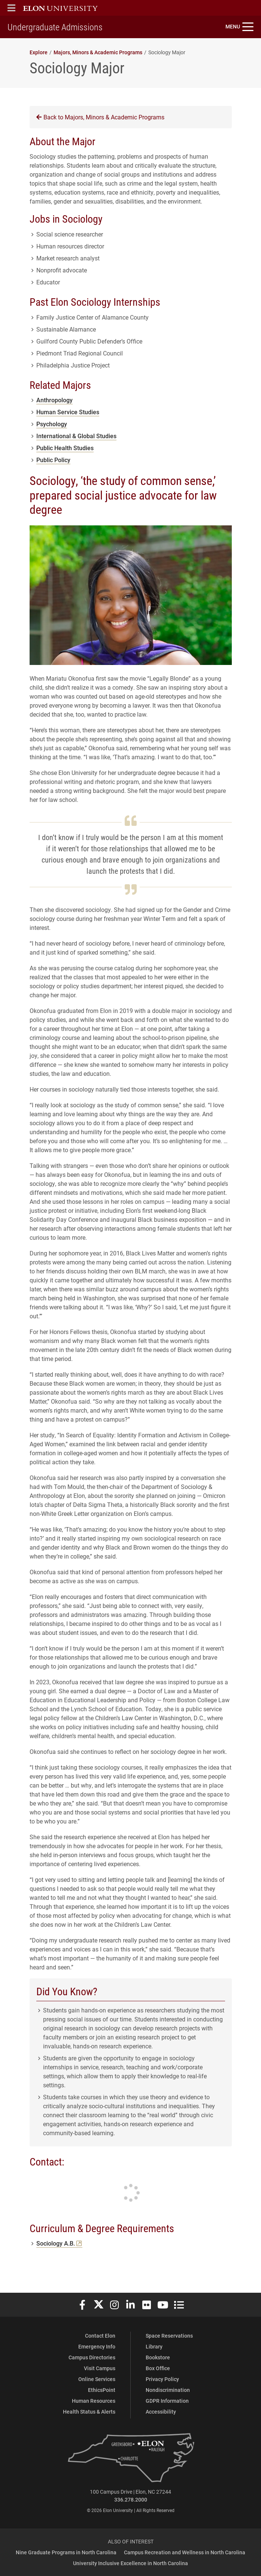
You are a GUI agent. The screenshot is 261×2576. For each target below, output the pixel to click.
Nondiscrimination (168, 2389)
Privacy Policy (162, 2379)
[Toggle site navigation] (239, 26)
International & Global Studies (76, 436)
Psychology (51, 424)
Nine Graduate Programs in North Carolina (66, 2552)
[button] (11, 7)
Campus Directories (92, 2357)
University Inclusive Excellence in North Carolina (130, 2563)
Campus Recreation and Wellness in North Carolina (184, 2552)
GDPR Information (167, 2400)
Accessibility (161, 2411)
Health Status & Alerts (89, 2411)
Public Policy (53, 460)
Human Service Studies (67, 412)
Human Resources (93, 2400)
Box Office (158, 2368)
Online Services (96, 2379)
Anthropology (54, 400)
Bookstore (158, 2357)
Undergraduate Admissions (55, 26)
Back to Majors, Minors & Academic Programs (100, 117)
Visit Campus (99, 2368)
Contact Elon (100, 2335)
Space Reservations (169, 2335)
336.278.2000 (130, 2499)
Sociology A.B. (59, 2243)
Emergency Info (96, 2346)
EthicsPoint (101, 2389)
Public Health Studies (65, 448)
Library (154, 2346)
